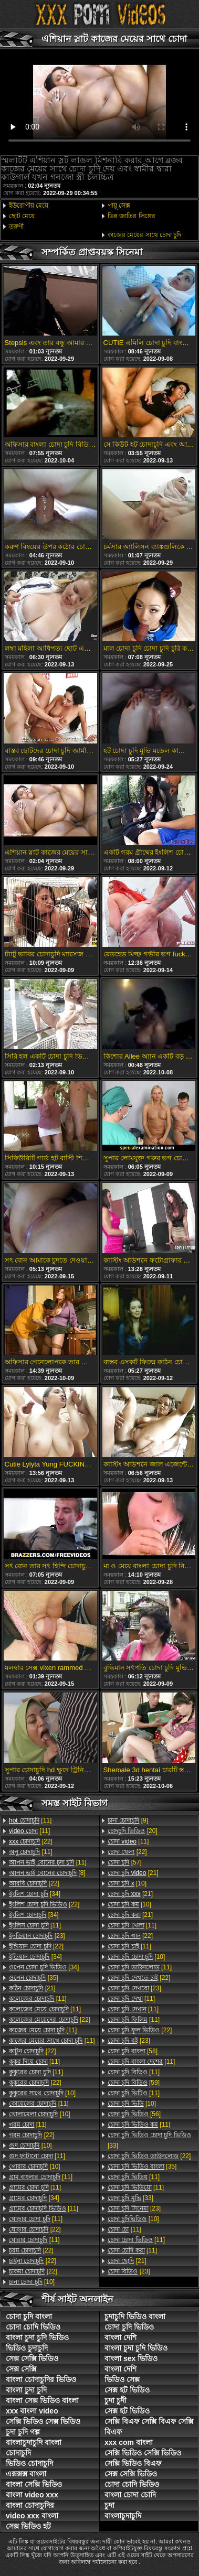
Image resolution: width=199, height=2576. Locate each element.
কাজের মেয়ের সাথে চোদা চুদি (144, 235)
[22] (31, 1841)
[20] (133, 1831)
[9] (128, 1820)
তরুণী (16, 226)
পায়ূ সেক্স (119, 205)
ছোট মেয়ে (22, 216)
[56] (134, 2114)
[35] (33, 1977)
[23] (37, 1935)
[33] (149, 2140)
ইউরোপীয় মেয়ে (28, 205)
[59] (134, 2082)
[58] (133, 2051)
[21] (32, 1988)
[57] (125, 1862)
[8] (47, 1873)
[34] (34, 1894)
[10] (42, 2093)
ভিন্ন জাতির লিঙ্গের (131, 216)
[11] (30, 1820)
